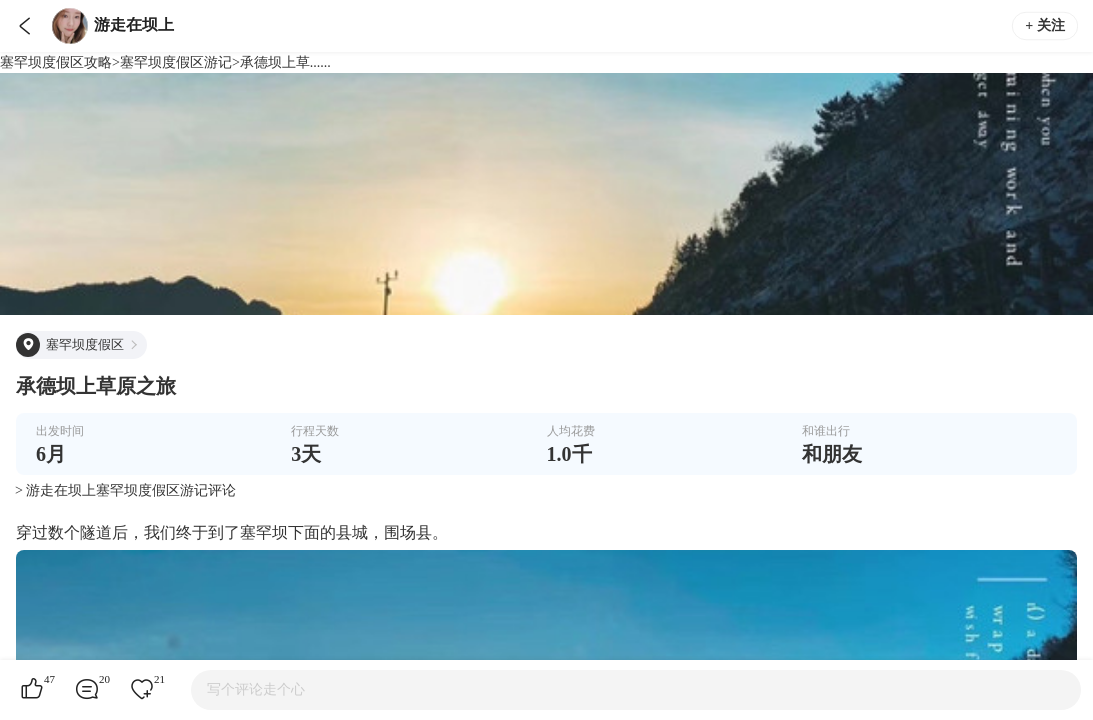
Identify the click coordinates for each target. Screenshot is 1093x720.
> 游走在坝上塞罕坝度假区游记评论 (125, 490)
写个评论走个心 (256, 689)
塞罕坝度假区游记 (176, 62)
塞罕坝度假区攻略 (56, 62)
